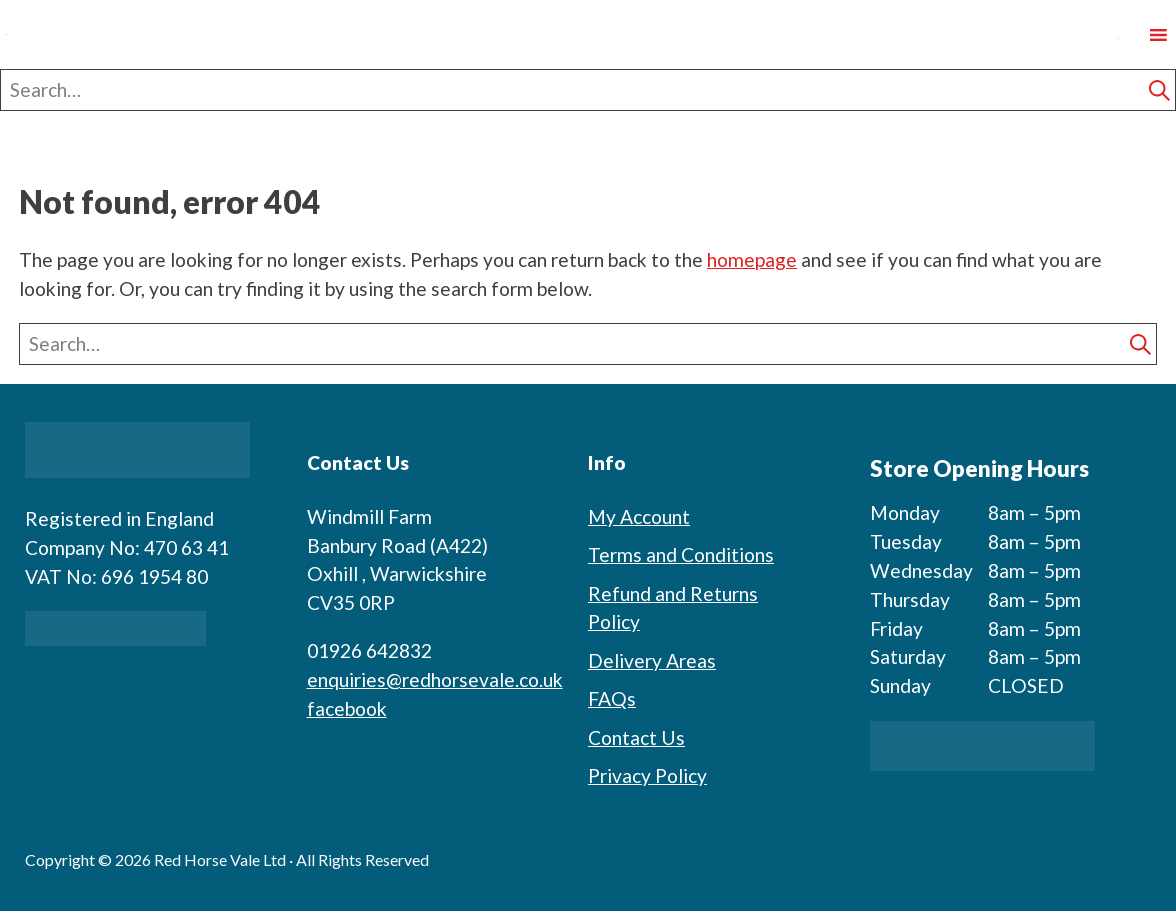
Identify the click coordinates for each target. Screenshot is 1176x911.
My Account (639, 516)
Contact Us (636, 737)
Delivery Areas (652, 660)
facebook (347, 708)
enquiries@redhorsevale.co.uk (435, 679)
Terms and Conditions (681, 554)
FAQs (612, 698)
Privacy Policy (647, 775)
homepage (752, 259)
